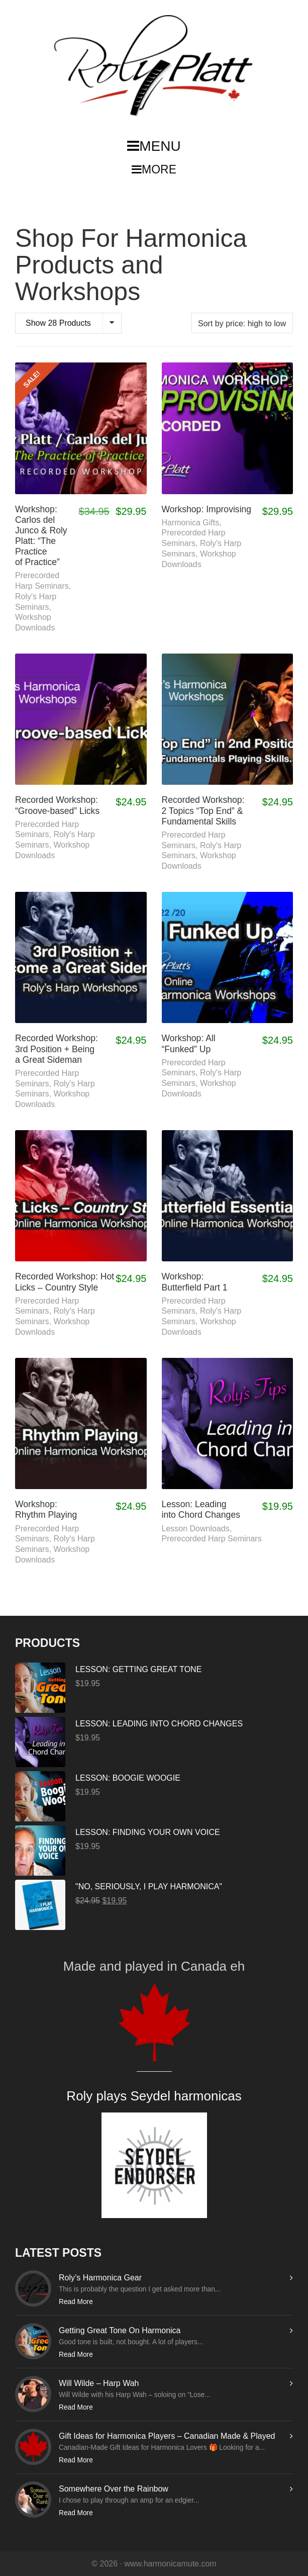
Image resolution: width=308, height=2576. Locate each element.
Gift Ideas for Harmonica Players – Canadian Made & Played (167, 2436)
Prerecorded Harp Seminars (212, 1538)
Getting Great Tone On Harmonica (120, 2330)
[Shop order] (242, 323)
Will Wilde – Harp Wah (99, 2383)
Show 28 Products (58, 323)
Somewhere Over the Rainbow (113, 2489)
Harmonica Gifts (191, 522)
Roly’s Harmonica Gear (100, 2277)
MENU (153, 146)
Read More (76, 2302)
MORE (154, 169)
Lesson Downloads (196, 1528)
